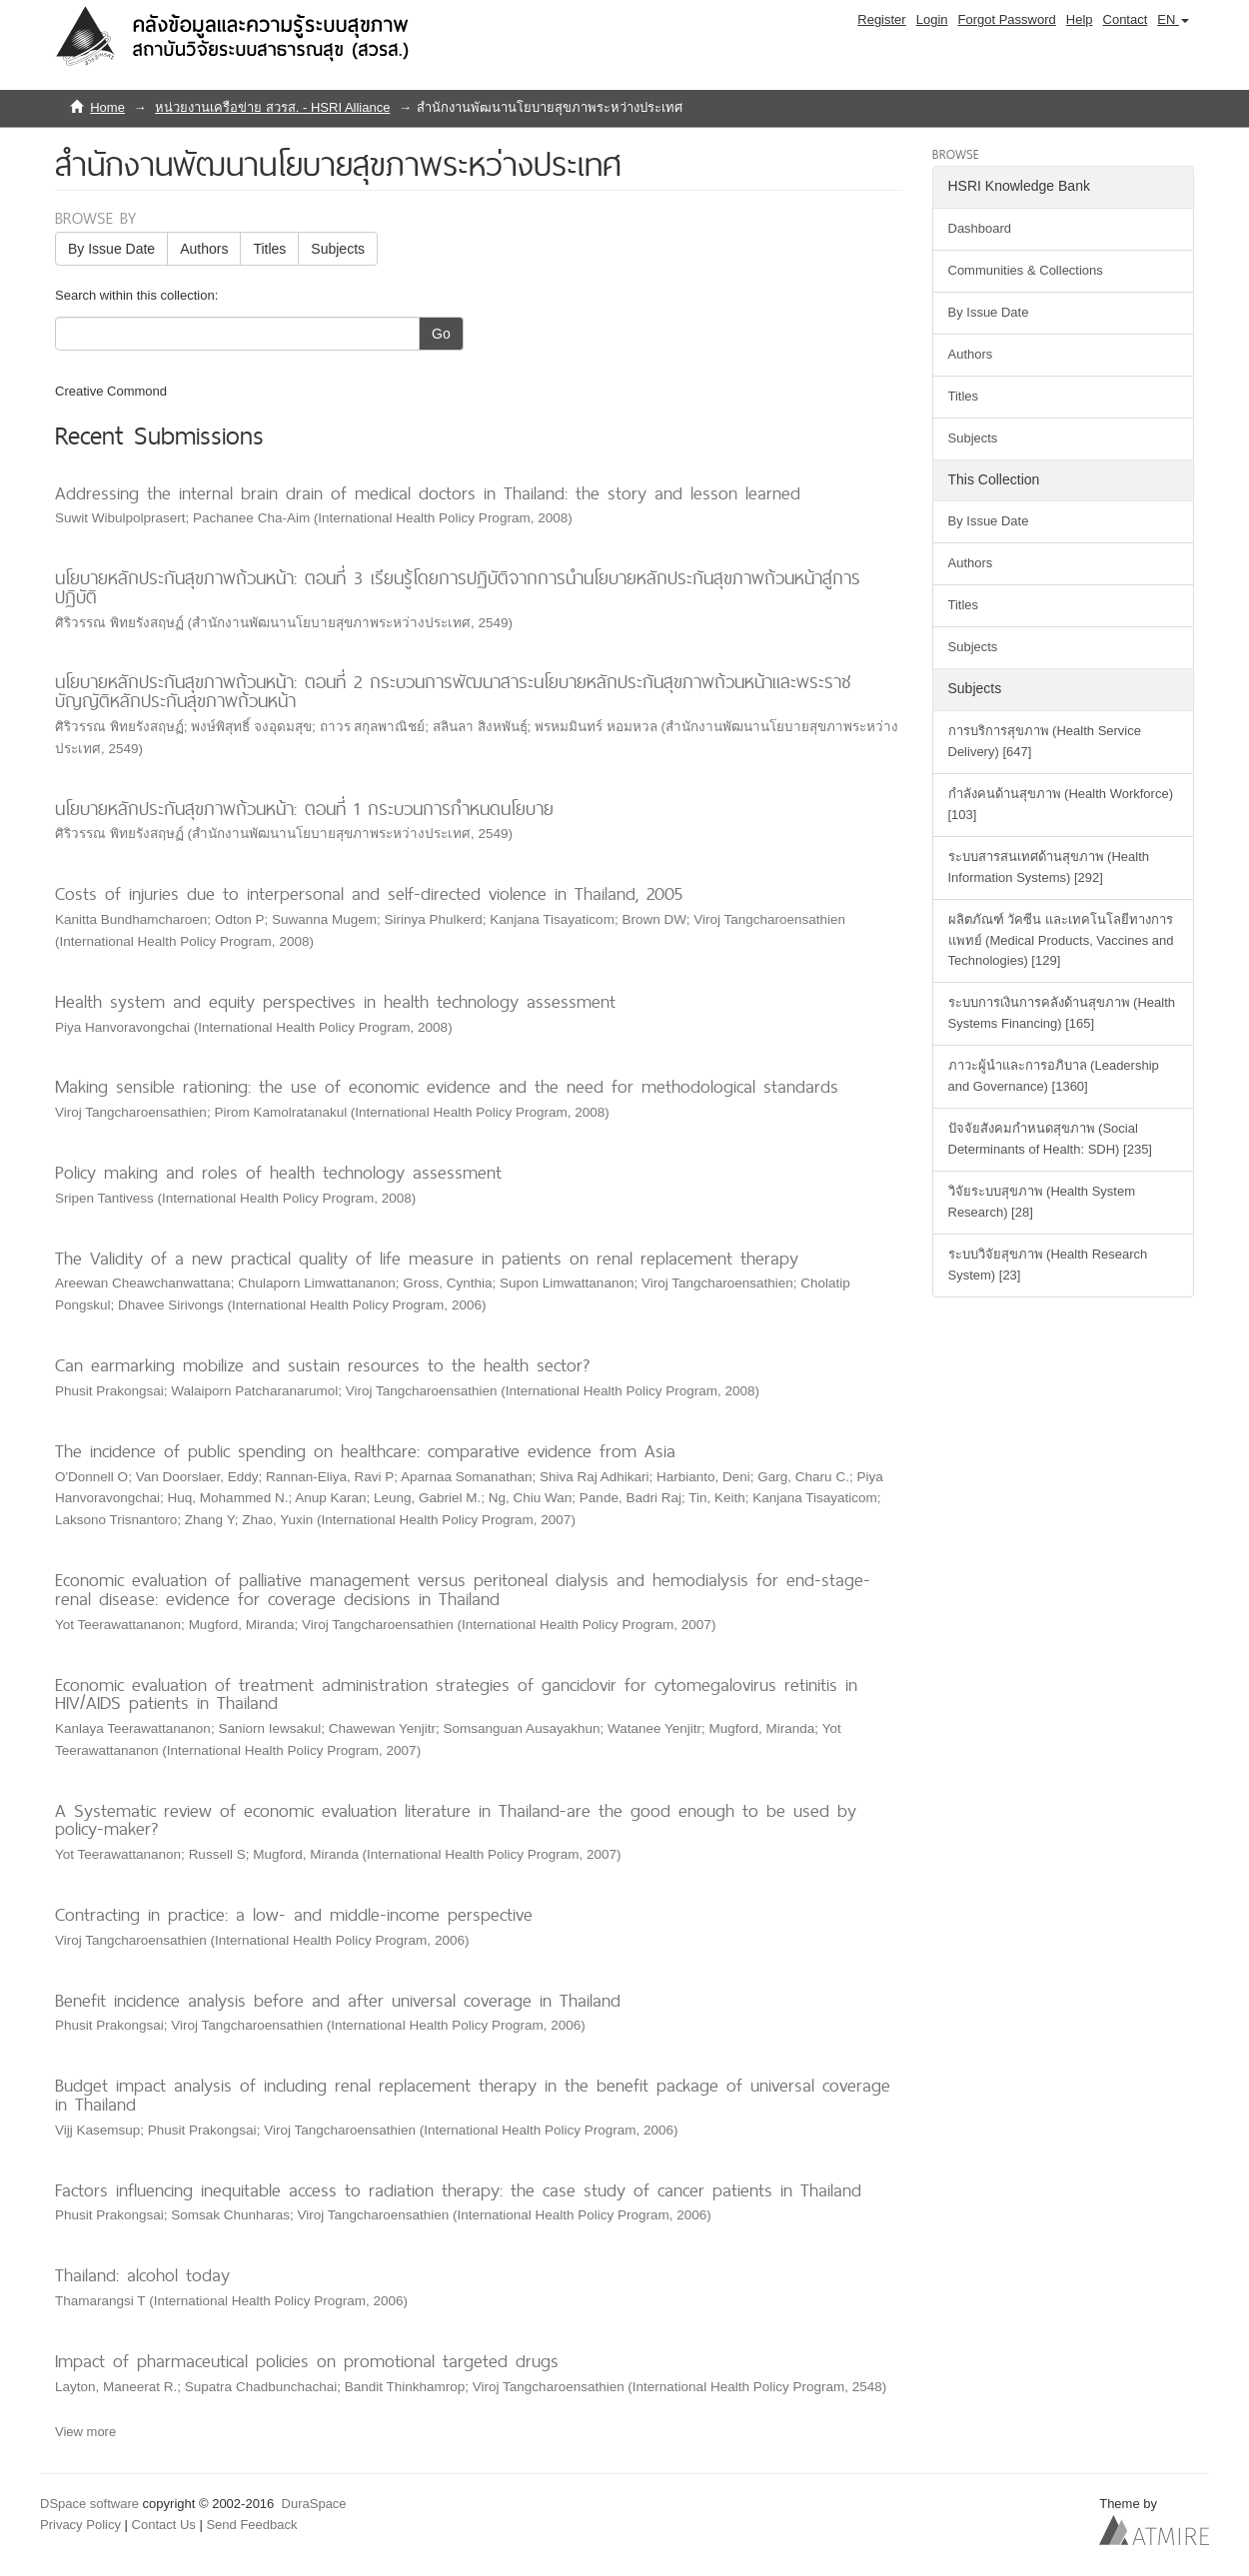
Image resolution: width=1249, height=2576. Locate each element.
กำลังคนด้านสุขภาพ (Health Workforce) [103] (1060, 804)
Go (441, 334)
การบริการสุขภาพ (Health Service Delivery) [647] (1044, 741)
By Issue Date (111, 249)
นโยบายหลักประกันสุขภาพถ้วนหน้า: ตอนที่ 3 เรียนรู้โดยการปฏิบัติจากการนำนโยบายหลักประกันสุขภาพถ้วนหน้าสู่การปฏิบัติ (457, 587)
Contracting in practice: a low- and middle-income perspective (294, 1914)
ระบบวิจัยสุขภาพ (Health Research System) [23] (1048, 1265)
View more (85, 2431)
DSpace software (89, 2503)
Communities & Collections (1025, 270)
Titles (269, 249)
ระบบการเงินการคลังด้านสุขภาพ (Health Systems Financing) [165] (1062, 1013)
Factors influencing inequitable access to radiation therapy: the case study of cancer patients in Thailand (458, 2189)
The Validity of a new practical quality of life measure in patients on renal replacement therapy (426, 1258)
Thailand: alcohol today (142, 2274)
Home (107, 107)
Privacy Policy (80, 2524)
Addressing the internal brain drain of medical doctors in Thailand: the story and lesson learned (427, 492)
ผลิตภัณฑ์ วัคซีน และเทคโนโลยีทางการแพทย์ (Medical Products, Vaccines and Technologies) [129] (1061, 940)
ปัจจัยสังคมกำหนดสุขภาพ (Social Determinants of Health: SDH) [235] (1050, 1139)
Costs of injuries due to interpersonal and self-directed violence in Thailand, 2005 (368, 893)
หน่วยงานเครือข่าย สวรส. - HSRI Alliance (272, 107)
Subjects (338, 249)
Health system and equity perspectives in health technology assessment (335, 1001)
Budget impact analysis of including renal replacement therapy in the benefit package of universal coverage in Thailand (472, 2095)
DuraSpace (314, 2503)
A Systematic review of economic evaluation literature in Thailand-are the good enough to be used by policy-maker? (455, 1820)
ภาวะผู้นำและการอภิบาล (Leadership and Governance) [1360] (1053, 1076)
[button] (1173, 20)
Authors (204, 249)
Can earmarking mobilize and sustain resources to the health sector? (323, 1364)
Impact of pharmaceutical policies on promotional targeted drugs (307, 2360)
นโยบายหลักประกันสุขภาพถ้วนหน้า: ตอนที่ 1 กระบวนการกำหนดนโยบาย (304, 808)
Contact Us (164, 2524)
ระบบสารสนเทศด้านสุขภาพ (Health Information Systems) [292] (1049, 867)
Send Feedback (251, 2524)
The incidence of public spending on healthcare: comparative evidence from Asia (365, 1450)
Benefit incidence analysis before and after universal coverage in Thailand (338, 2000)
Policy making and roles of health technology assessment (278, 1172)
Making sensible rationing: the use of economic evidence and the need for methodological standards (446, 1086)
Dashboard (980, 228)
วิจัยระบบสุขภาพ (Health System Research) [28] (1041, 1202)
